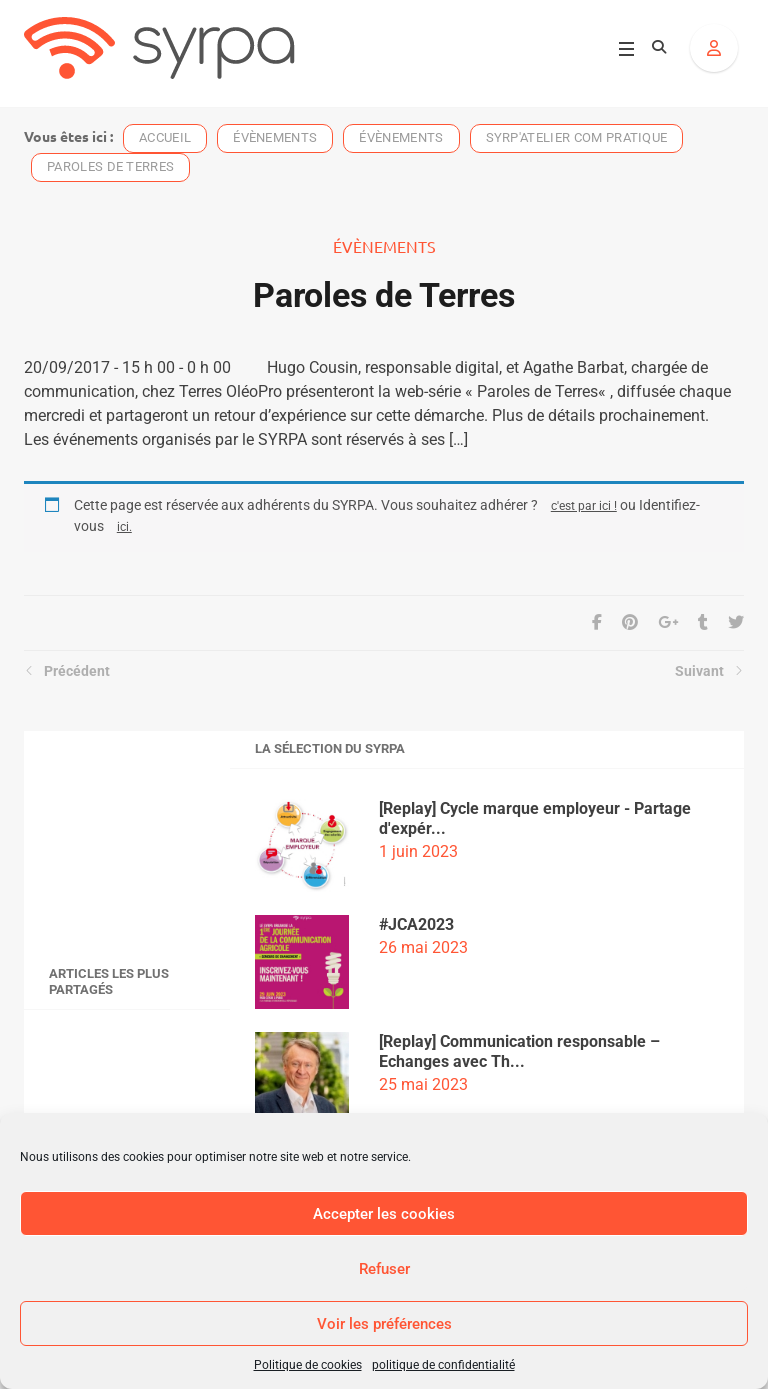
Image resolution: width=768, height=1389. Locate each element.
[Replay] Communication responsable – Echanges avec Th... (519, 1051)
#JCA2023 (416, 924)
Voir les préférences (384, 1324)
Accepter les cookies (384, 1214)
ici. (124, 526)
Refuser (384, 1269)
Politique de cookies (308, 1365)
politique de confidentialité (443, 1365)
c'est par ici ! (584, 505)
